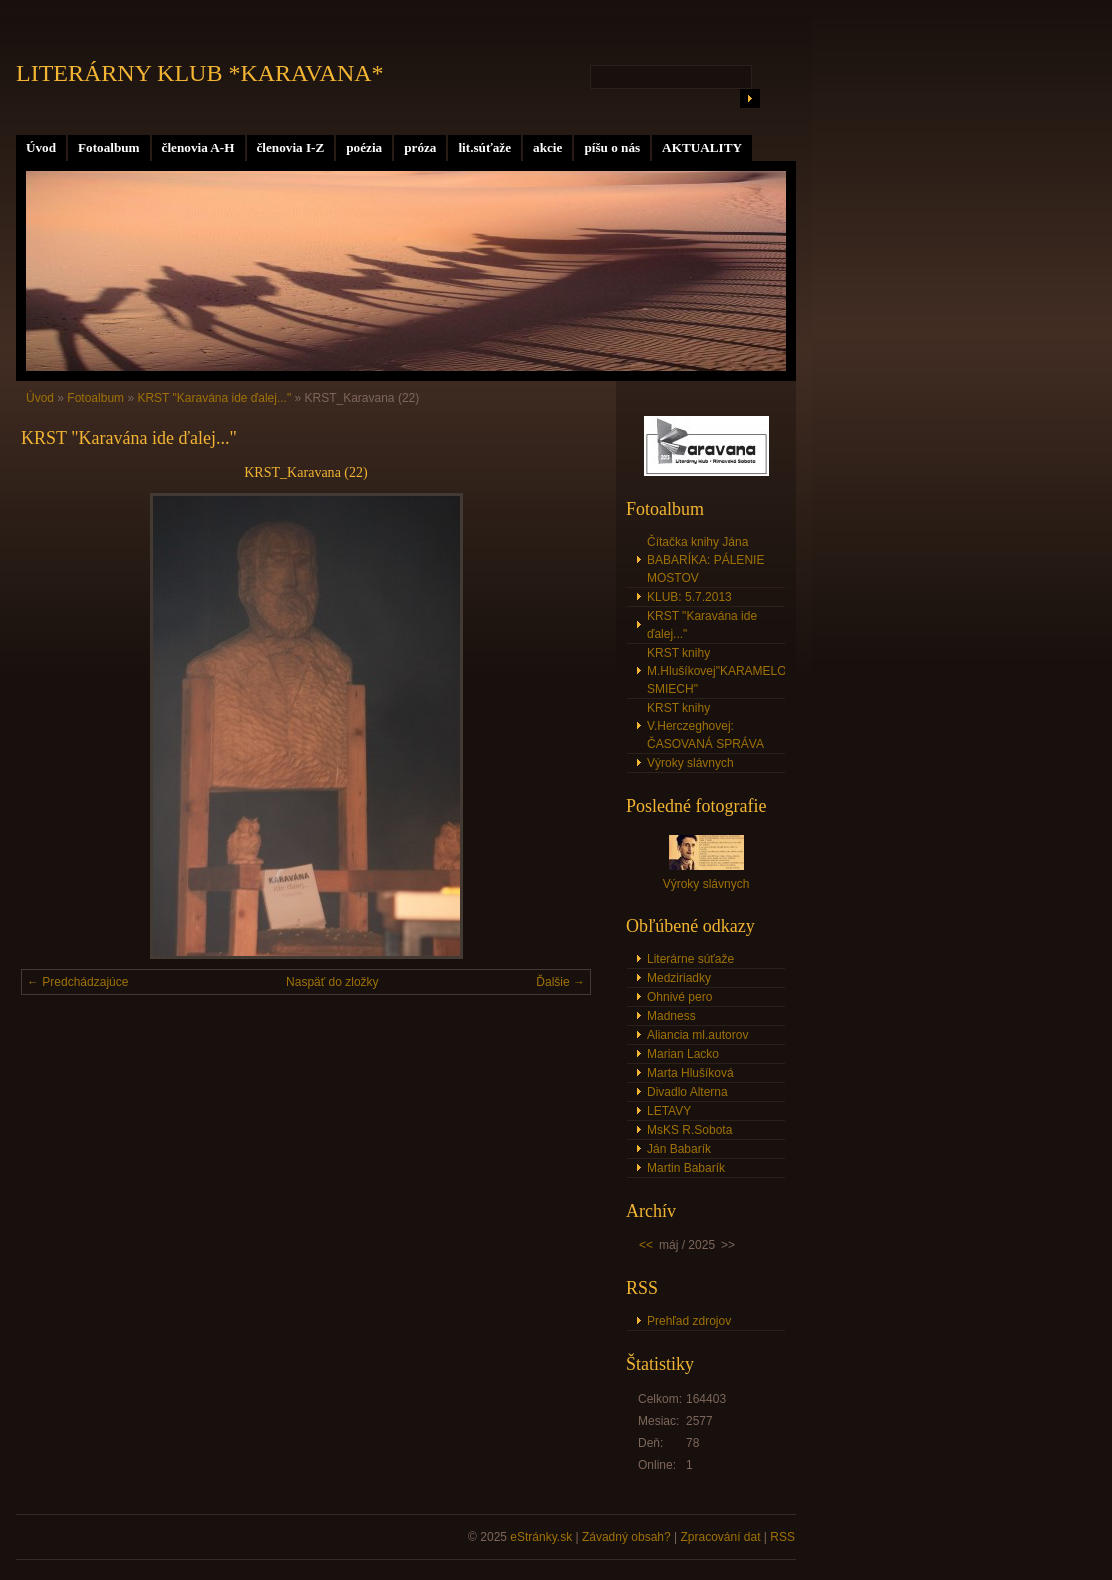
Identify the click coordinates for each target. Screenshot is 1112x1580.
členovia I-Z (291, 147)
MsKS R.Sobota (689, 1130)
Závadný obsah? (626, 1537)
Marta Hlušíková (690, 1073)
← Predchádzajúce (77, 982)
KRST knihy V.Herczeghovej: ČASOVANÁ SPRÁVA (705, 726)
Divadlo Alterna (687, 1092)
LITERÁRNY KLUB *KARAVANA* (200, 73)
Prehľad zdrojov (689, 1321)
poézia (364, 147)
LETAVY (669, 1111)
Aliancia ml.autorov (697, 1035)
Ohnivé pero (679, 997)
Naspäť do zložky (332, 982)
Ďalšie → (560, 982)
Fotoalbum (109, 147)
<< (646, 1245)
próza (420, 147)
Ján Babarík (679, 1149)
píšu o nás (612, 147)
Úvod (41, 147)
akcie (547, 147)
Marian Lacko (683, 1054)
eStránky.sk (541, 1537)
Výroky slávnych (690, 763)
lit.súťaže (484, 147)
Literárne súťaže (690, 959)
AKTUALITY (702, 147)
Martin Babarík (686, 1168)
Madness (671, 1016)
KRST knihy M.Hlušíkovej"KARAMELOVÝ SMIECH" (716, 671)
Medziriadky (679, 978)
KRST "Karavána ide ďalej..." (214, 398)
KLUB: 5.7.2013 (689, 597)
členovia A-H (198, 147)
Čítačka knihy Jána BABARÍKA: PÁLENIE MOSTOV (705, 560)
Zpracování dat (720, 1537)
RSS (782, 1537)
